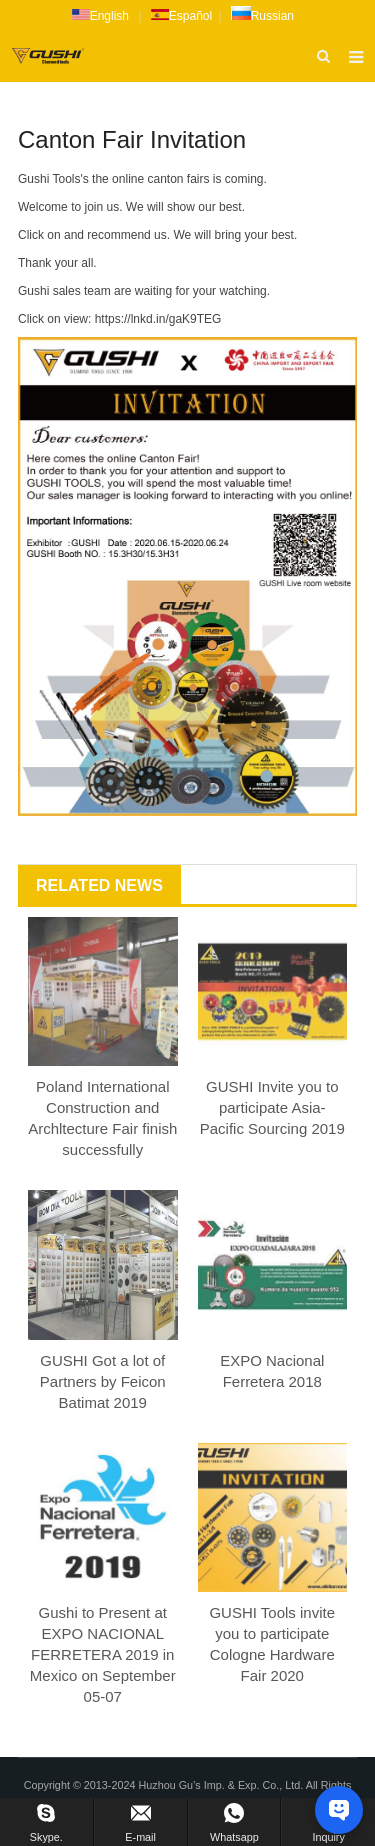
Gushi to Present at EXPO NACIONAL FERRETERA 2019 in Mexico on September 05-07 (103, 1654)
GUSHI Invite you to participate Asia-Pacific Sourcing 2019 (272, 1107)
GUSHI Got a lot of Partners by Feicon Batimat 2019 (103, 1381)
